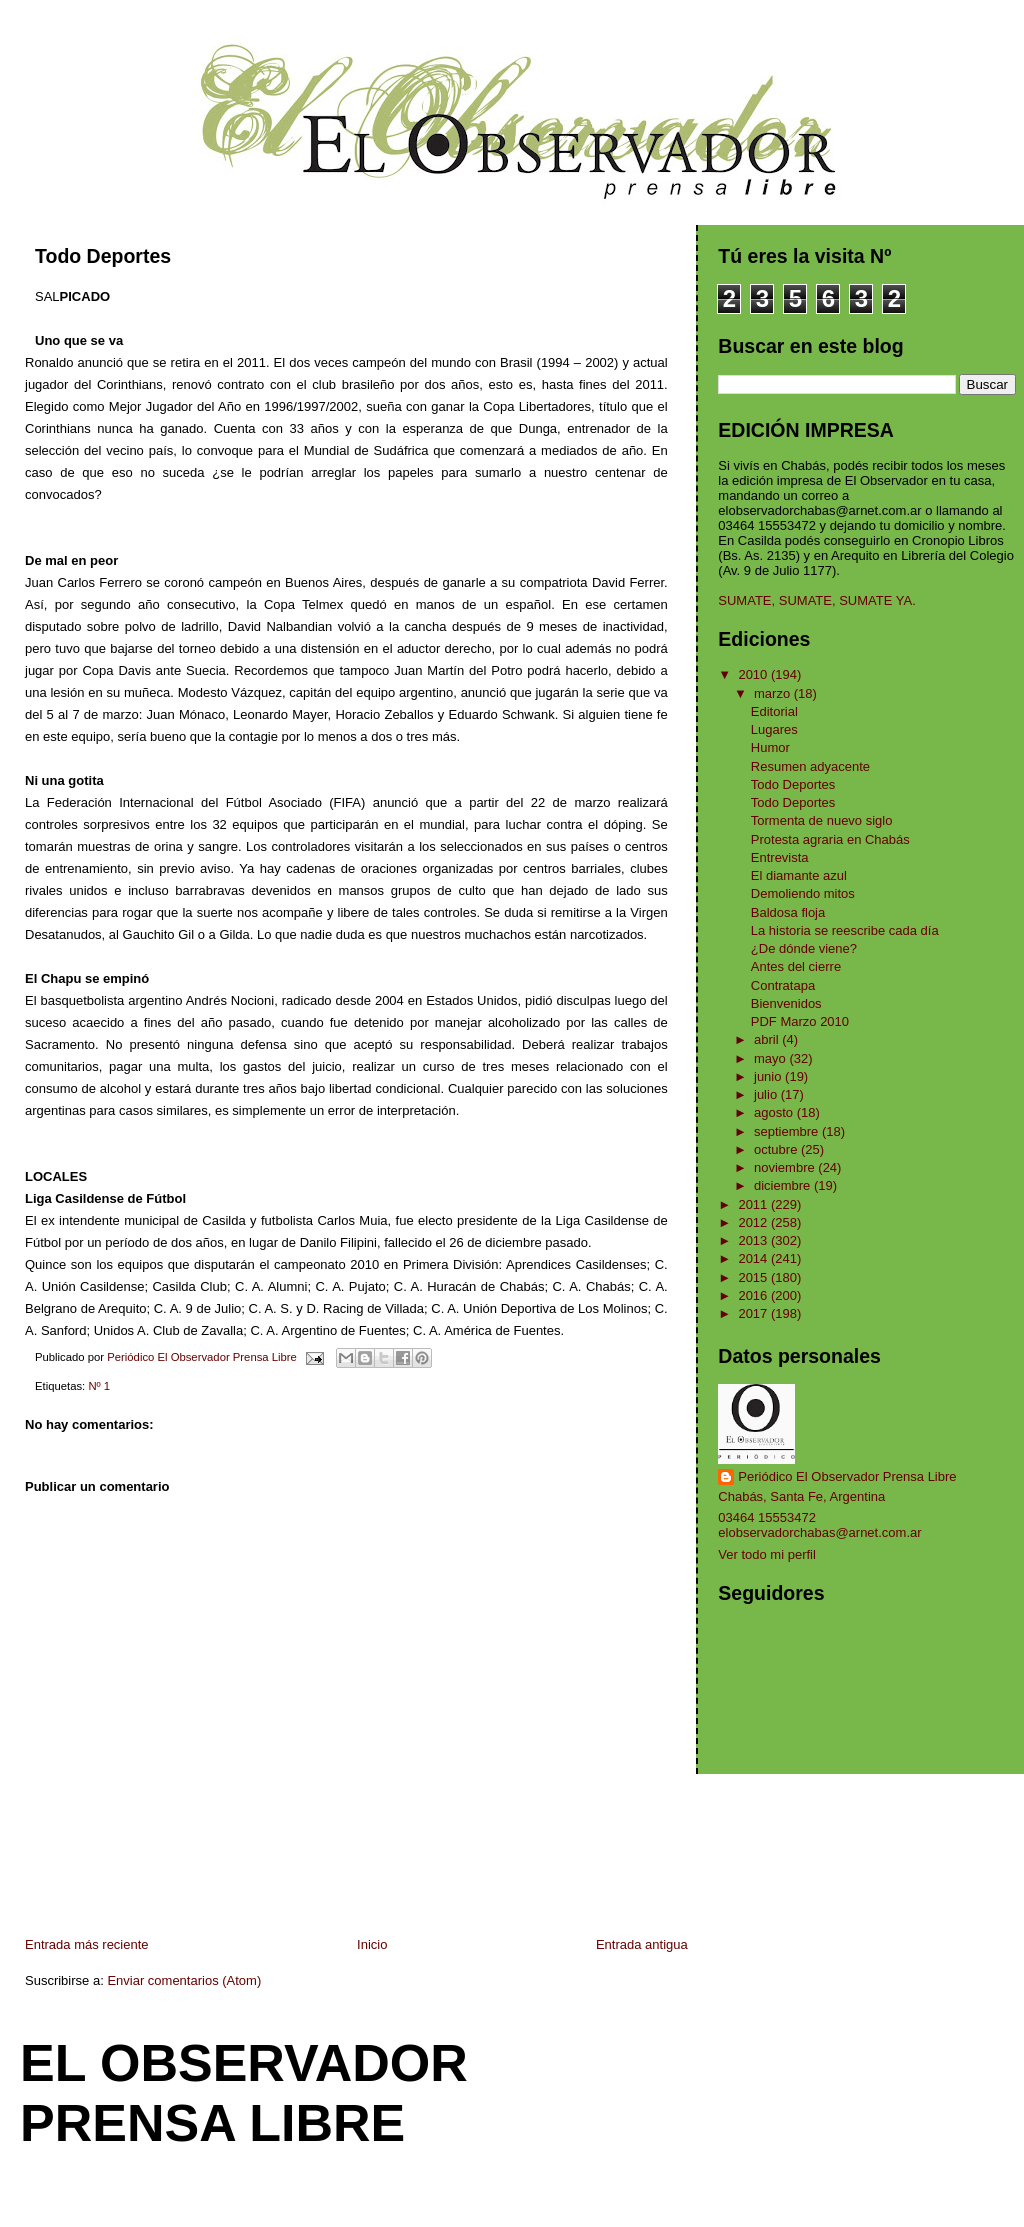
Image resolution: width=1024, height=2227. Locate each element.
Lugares (774, 729)
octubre (777, 1149)
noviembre (786, 1167)
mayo (771, 1058)
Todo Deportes (793, 784)
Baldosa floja (788, 912)
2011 (754, 1204)
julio (767, 1094)
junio (769, 1076)
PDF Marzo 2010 (800, 1021)
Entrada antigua (642, 1944)
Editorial (774, 711)
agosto (775, 1112)
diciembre (784, 1185)
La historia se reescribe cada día (845, 930)
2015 (754, 1277)
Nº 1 (99, 1386)
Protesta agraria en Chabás (830, 839)
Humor (770, 747)
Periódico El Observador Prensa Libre (847, 1476)
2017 (754, 1313)
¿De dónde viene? (804, 948)
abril (768, 1039)
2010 (754, 674)
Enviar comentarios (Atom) (184, 1980)
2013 (754, 1240)
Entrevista (780, 857)
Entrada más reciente (87, 1944)
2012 (754, 1222)
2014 (754, 1258)
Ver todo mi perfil (767, 1554)
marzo (774, 693)
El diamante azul (799, 875)
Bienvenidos (786, 1003)
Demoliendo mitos (803, 893)
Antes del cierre (796, 966)
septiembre (788, 1131)
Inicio (372, 1944)
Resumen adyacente (810, 766)
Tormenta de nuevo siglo (822, 820)
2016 (754, 1295)
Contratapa (783, 985)
